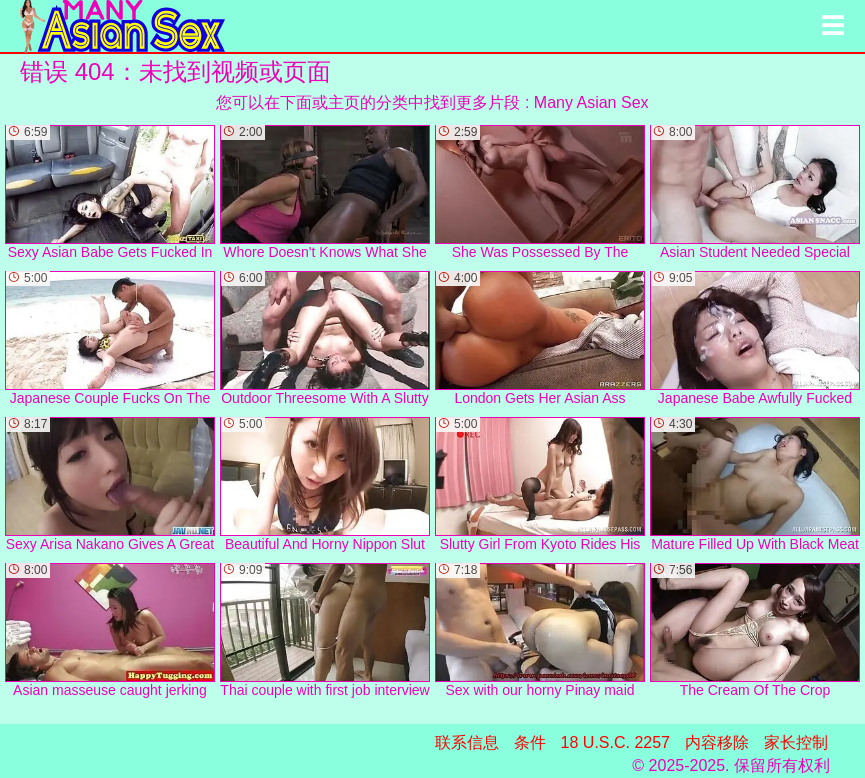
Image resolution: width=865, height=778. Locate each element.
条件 (530, 742)
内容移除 (717, 742)
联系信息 (467, 742)
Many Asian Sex (591, 102)
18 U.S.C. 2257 (615, 742)
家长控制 (796, 742)
